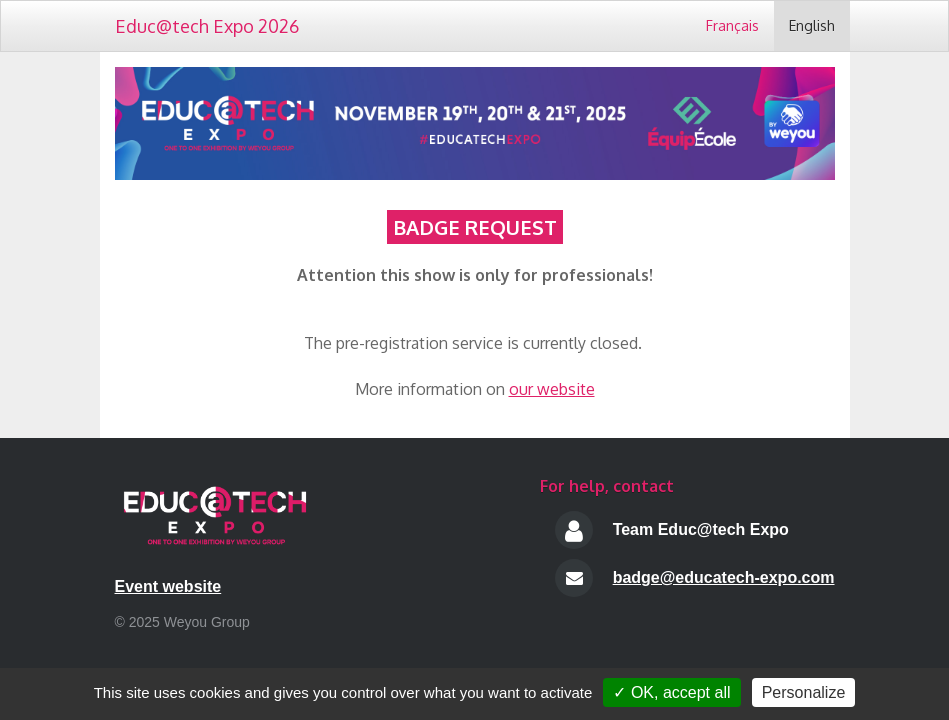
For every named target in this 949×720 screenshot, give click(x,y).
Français (732, 25)
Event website (168, 586)
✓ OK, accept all (671, 692)
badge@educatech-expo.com (724, 577)
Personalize (804, 692)
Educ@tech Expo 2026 (207, 26)
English (812, 25)
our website (552, 389)
